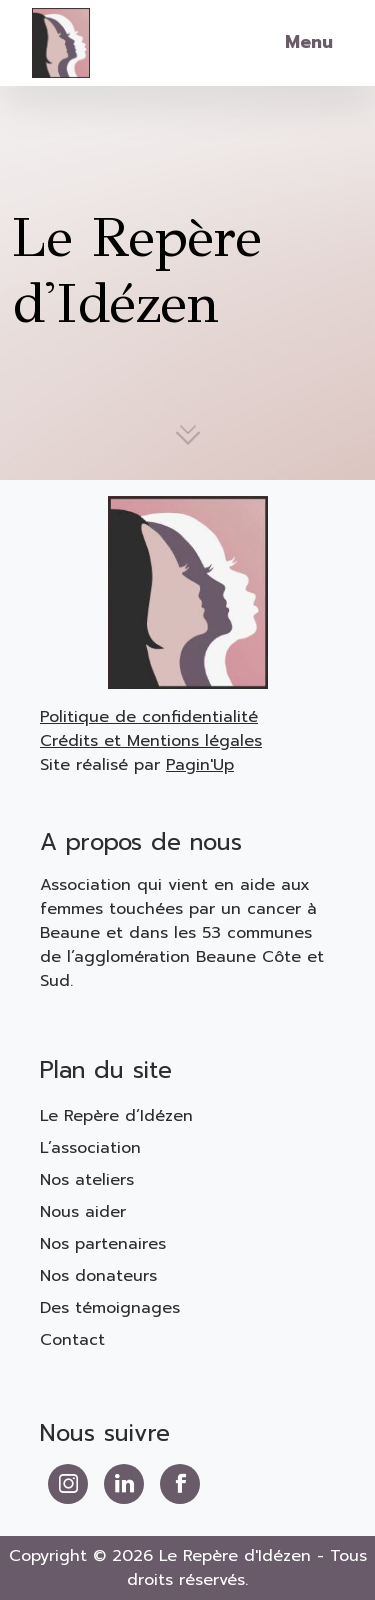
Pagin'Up (200, 765)
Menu (309, 42)
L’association (90, 1148)
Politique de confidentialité (149, 717)
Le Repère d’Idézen (116, 1116)
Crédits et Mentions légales (151, 741)
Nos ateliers (87, 1180)
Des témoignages (110, 1308)
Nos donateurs (98, 1276)
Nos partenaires (103, 1244)
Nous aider (83, 1212)
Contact (72, 1340)
